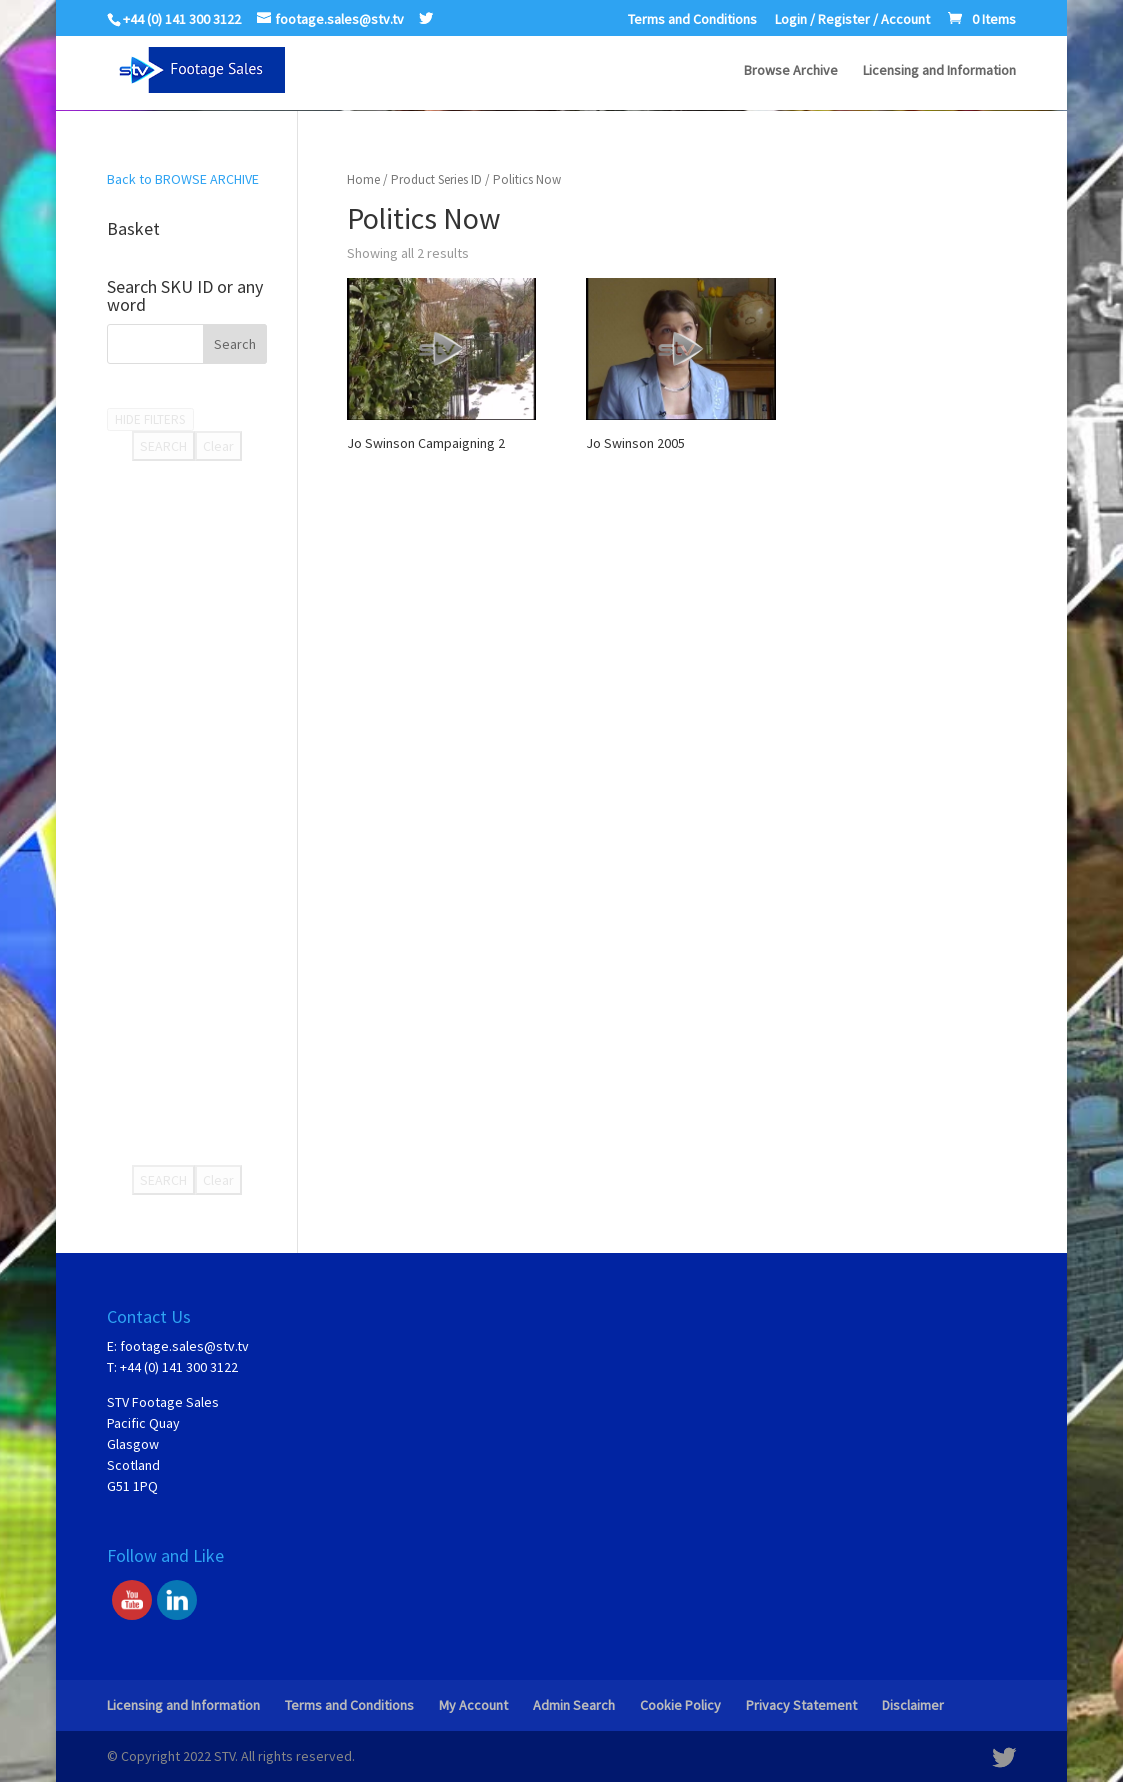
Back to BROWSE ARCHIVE (183, 179)
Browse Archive (791, 71)
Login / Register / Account (852, 20)
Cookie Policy (680, 1705)
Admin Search (574, 1705)
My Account (473, 1705)
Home (363, 179)
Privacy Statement (801, 1705)
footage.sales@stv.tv (184, 1346)
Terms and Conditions (692, 20)
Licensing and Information (939, 71)
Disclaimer (913, 1705)
